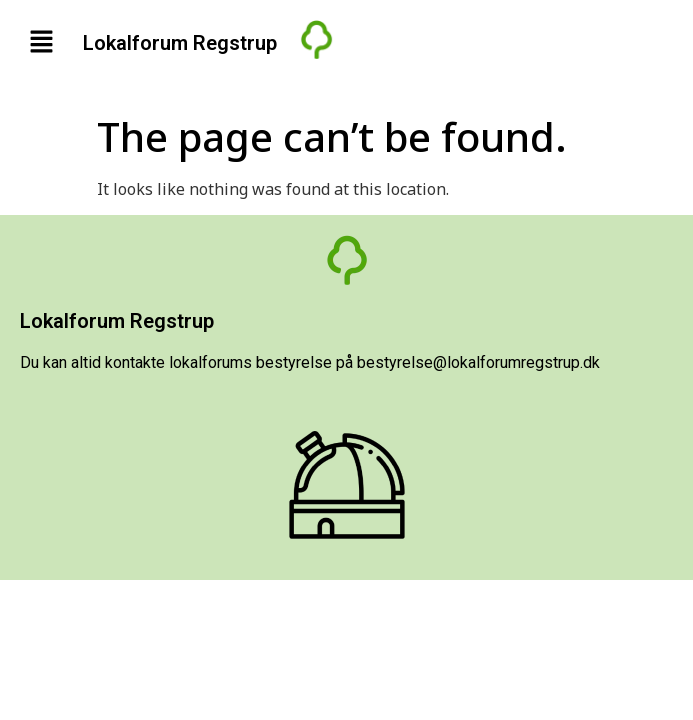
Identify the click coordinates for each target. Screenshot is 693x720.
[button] (41, 42)
